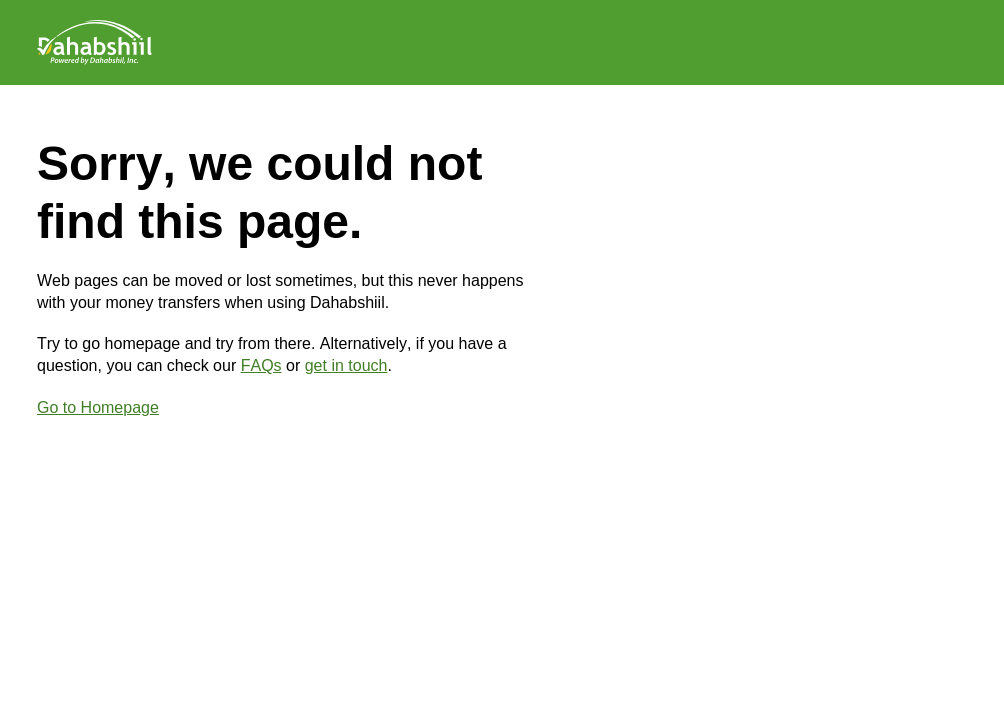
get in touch (346, 365)
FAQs (261, 365)
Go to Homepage (98, 407)
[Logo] (94, 42)
